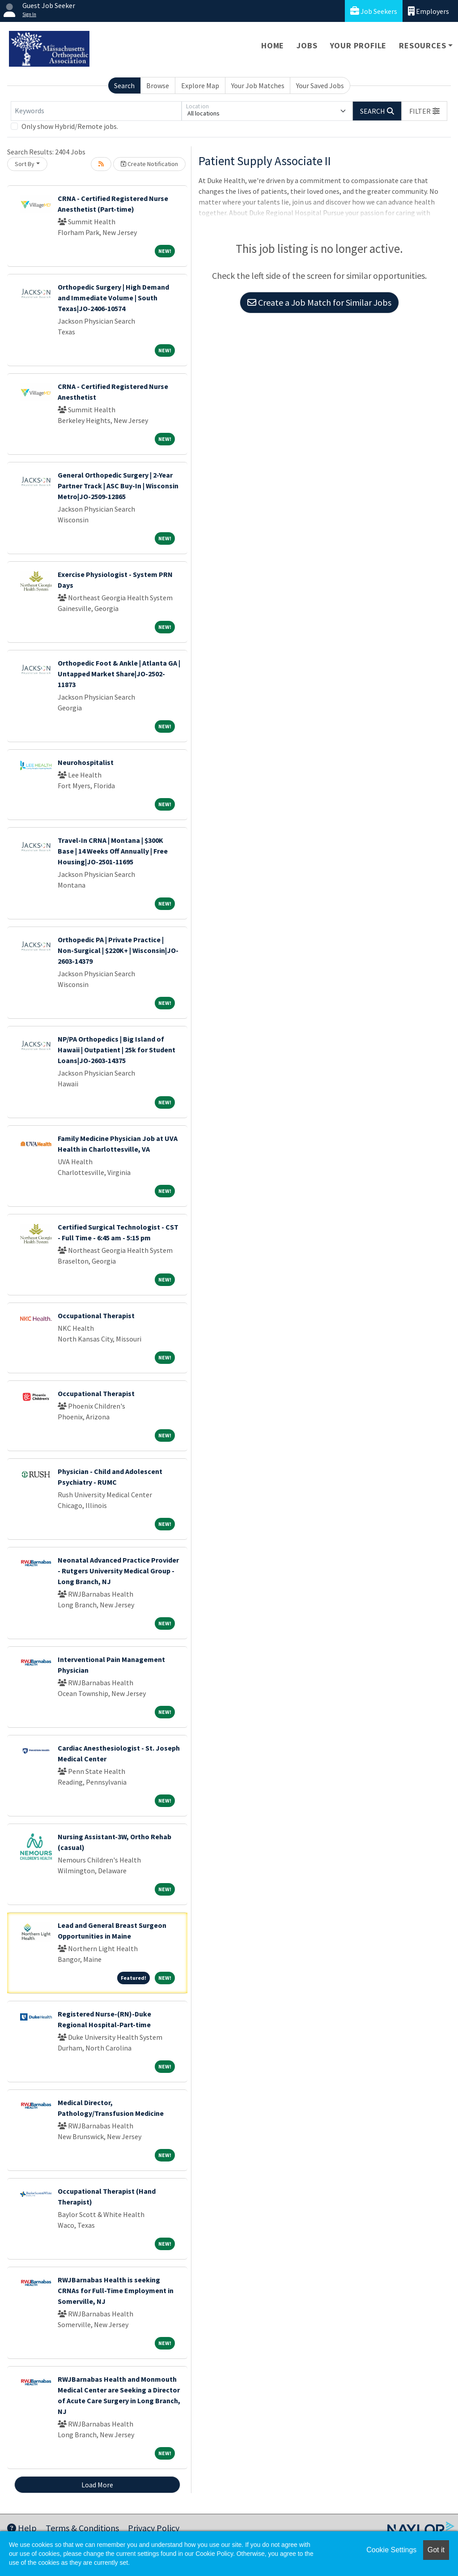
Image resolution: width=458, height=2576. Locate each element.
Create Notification (149, 164)
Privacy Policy (153, 2527)
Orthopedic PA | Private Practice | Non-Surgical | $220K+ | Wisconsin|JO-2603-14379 (118, 950)
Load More (97, 2484)
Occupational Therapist (96, 1315)
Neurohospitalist (86, 762)
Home (272, 45)
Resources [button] (422, 45)
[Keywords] (96, 111)
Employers (428, 11)
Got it (436, 2550)
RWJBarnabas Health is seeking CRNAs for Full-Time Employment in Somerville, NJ (116, 2290)
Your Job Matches (257, 85)
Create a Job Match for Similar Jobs (319, 302)
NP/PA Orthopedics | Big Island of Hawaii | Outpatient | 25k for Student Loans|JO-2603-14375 (116, 1049)
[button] (424, 111)
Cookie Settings (391, 2550)
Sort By (24, 164)
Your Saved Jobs (320, 85)
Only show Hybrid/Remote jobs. (69, 126)
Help (22, 2527)
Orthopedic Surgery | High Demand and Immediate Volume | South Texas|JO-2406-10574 (113, 297)
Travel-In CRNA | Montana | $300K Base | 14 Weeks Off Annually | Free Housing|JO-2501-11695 (113, 851)
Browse (157, 85)
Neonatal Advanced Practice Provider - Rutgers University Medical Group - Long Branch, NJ (118, 1570)
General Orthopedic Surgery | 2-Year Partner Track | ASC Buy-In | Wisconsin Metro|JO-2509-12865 (118, 485)
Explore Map (200, 85)
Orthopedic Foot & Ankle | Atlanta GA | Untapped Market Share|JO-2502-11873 (119, 673)
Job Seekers (373, 11)
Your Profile (358, 45)
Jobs (307, 45)
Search (124, 85)
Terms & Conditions (82, 2527)
